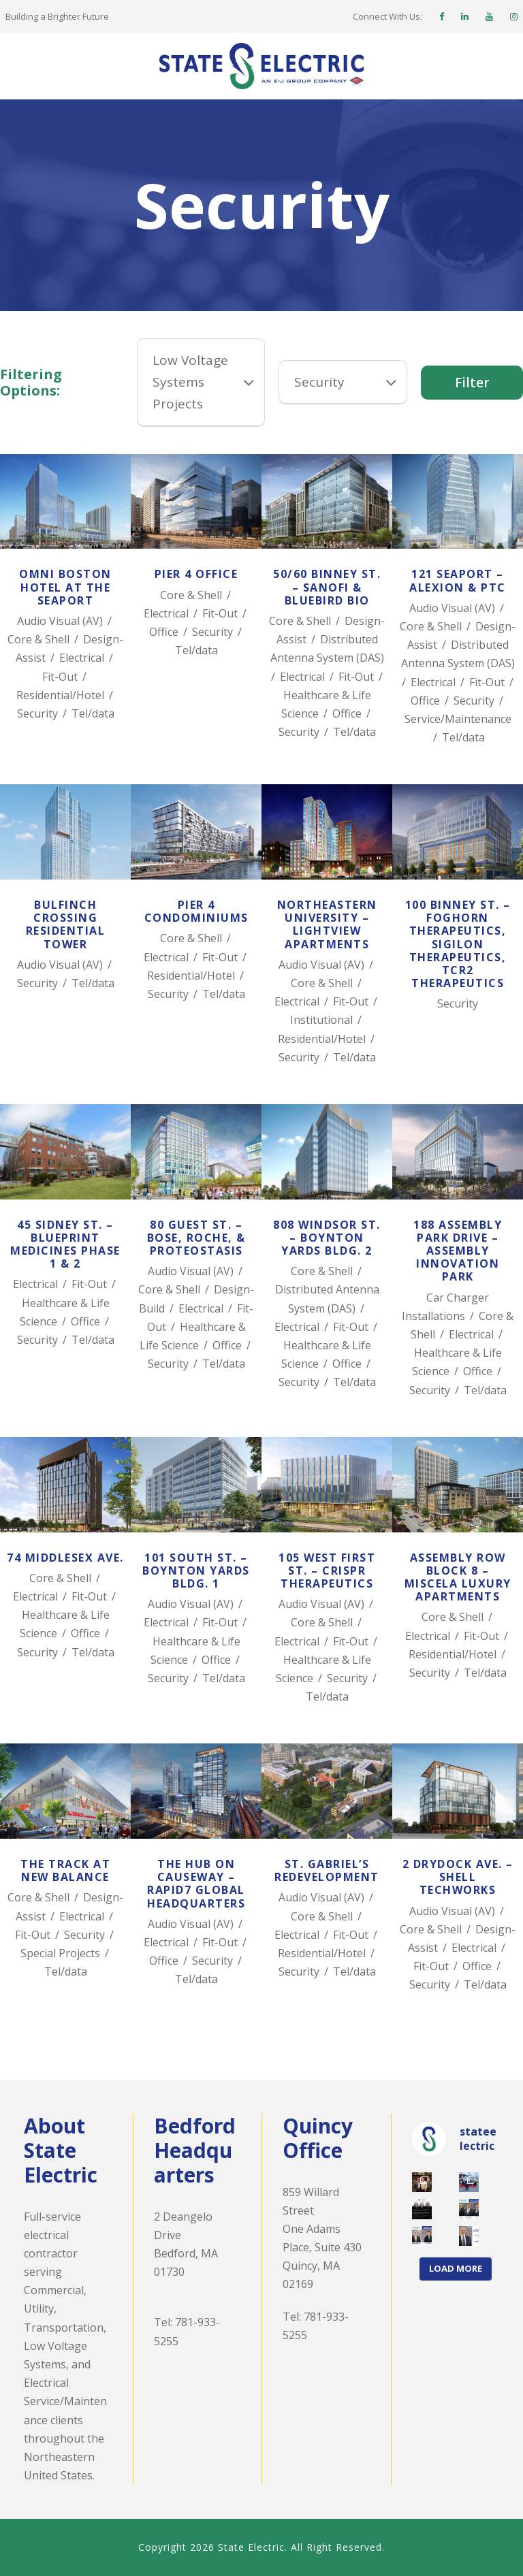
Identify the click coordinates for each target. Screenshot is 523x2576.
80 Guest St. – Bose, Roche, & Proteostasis (196, 1237)
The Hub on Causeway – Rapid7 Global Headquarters (196, 1883)
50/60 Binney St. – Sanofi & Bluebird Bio (327, 586)
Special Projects (60, 1953)
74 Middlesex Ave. (65, 1557)
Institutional (321, 1019)
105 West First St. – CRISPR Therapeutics (327, 1570)
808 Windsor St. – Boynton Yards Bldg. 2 (327, 1237)
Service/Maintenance (458, 718)
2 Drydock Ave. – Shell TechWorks (457, 1876)
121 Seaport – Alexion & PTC (457, 580)
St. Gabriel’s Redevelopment (326, 1870)
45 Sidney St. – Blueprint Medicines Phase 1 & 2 (65, 1244)
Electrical (81, 657)
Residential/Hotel (60, 695)
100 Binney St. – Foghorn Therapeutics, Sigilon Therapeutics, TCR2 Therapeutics (458, 944)
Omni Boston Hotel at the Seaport (65, 586)
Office (163, 631)
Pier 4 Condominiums (196, 911)
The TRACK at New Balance (65, 1870)
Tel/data (93, 713)
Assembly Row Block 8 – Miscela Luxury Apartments (458, 1577)
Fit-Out (60, 676)
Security (37, 713)
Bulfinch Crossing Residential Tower (66, 924)
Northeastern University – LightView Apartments (327, 924)
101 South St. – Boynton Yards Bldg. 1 (196, 1570)
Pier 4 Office (196, 573)
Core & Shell (38, 639)
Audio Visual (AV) (60, 620)
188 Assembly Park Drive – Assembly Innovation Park (457, 1251)
